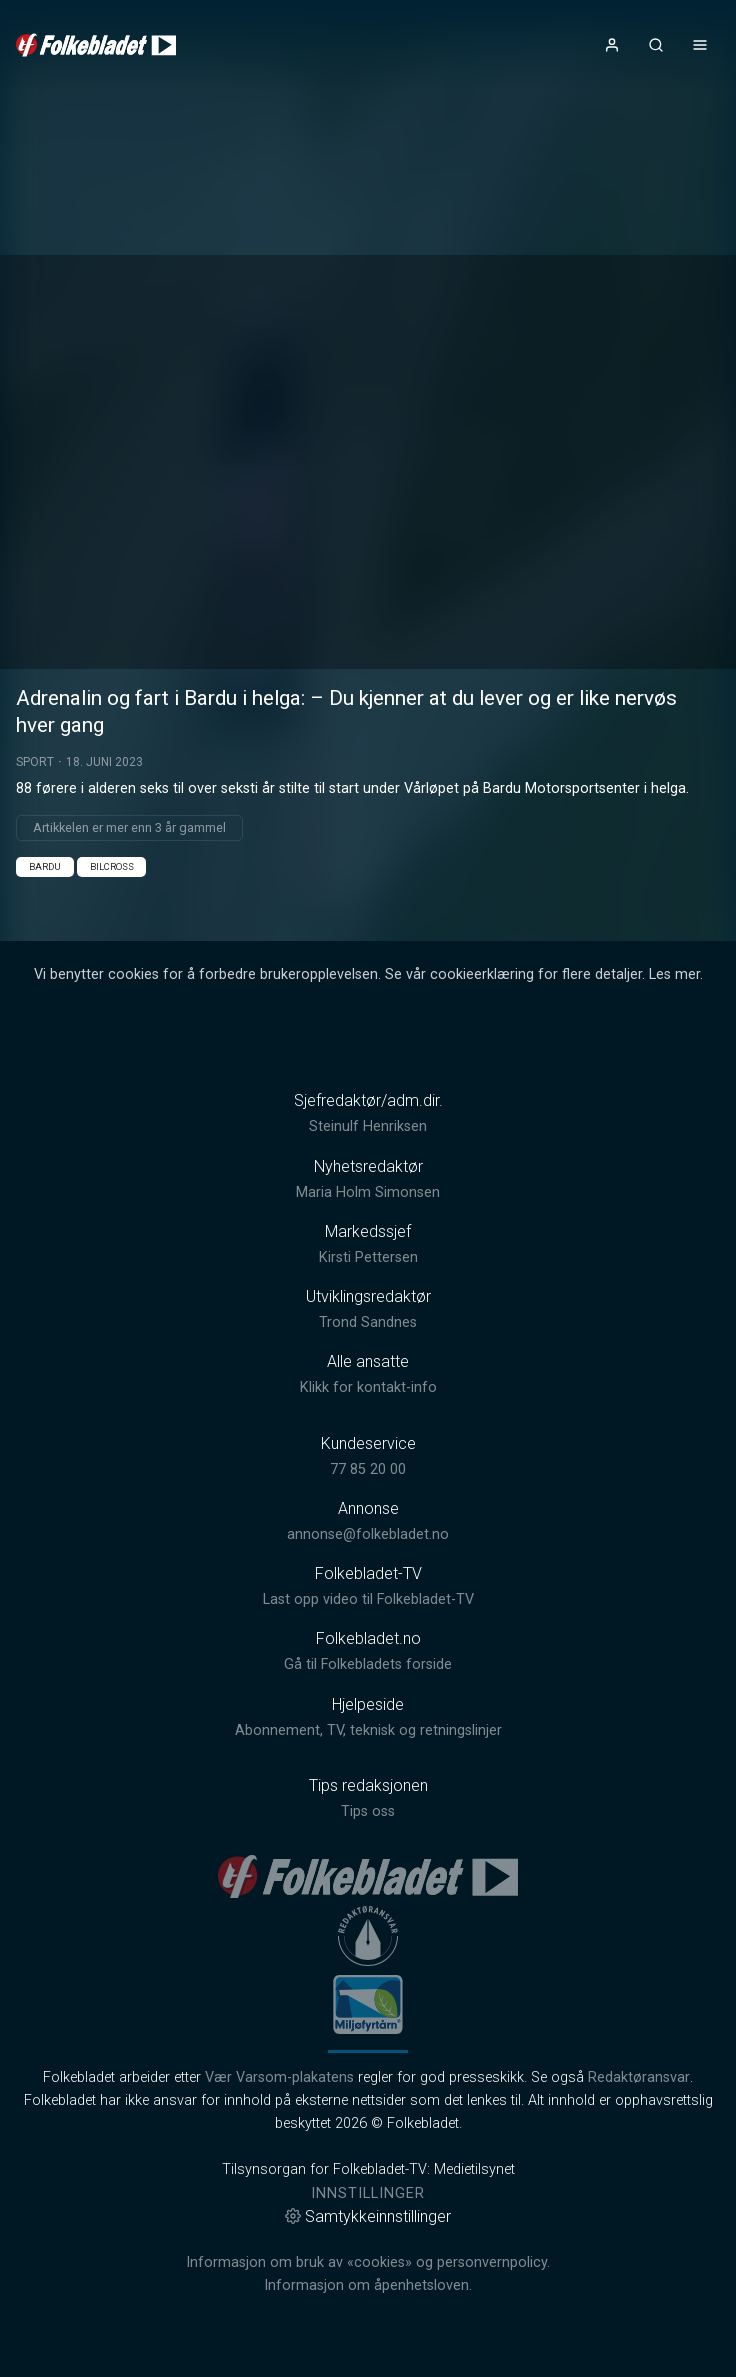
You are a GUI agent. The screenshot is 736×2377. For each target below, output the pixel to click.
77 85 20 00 (368, 1469)
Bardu (45, 866)
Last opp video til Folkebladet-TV (368, 1599)
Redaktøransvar (639, 2077)
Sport (35, 762)
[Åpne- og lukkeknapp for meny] (700, 45)
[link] (96, 45)
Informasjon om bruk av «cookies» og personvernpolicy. (368, 2262)
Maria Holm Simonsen (368, 1192)
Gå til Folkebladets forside (368, 1664)
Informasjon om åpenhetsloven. (368, 2285)
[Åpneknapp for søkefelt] (656, 45)
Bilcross (112, 866)
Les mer (674, 974)
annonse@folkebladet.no (368, 1534)
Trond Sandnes (368, 1322)
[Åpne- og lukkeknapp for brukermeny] (612, 45)
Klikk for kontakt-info (368, 1387)
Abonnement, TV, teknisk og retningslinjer (368, 1730)
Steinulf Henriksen (368, 1126)
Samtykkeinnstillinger (368, 2216)
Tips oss (368, 1811)
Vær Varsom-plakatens (279, 2077)
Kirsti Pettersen (368, 1257)
